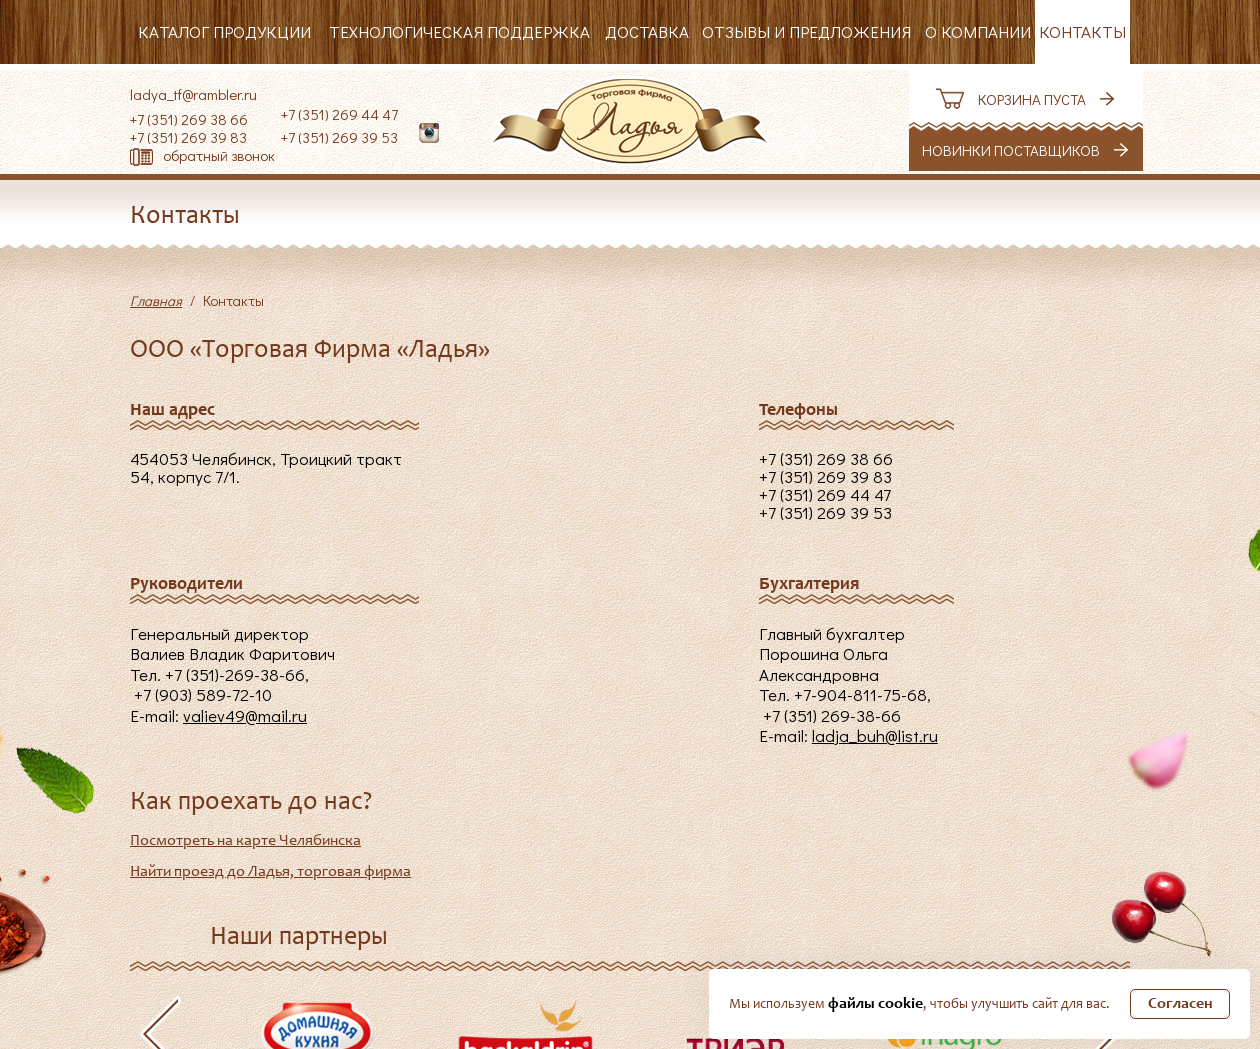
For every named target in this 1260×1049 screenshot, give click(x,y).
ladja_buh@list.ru (875, 735)
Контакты (1082, 31)
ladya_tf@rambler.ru (193, 94)
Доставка (647, 31)
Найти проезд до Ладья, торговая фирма (270, 872)
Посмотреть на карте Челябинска (245, 841)
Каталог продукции (224, 31)
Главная (156, 300)
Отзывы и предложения (806, 31)
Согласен (1180, 1004)
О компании (978, 31)
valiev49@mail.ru (245, 715)
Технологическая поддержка (459, 31)
